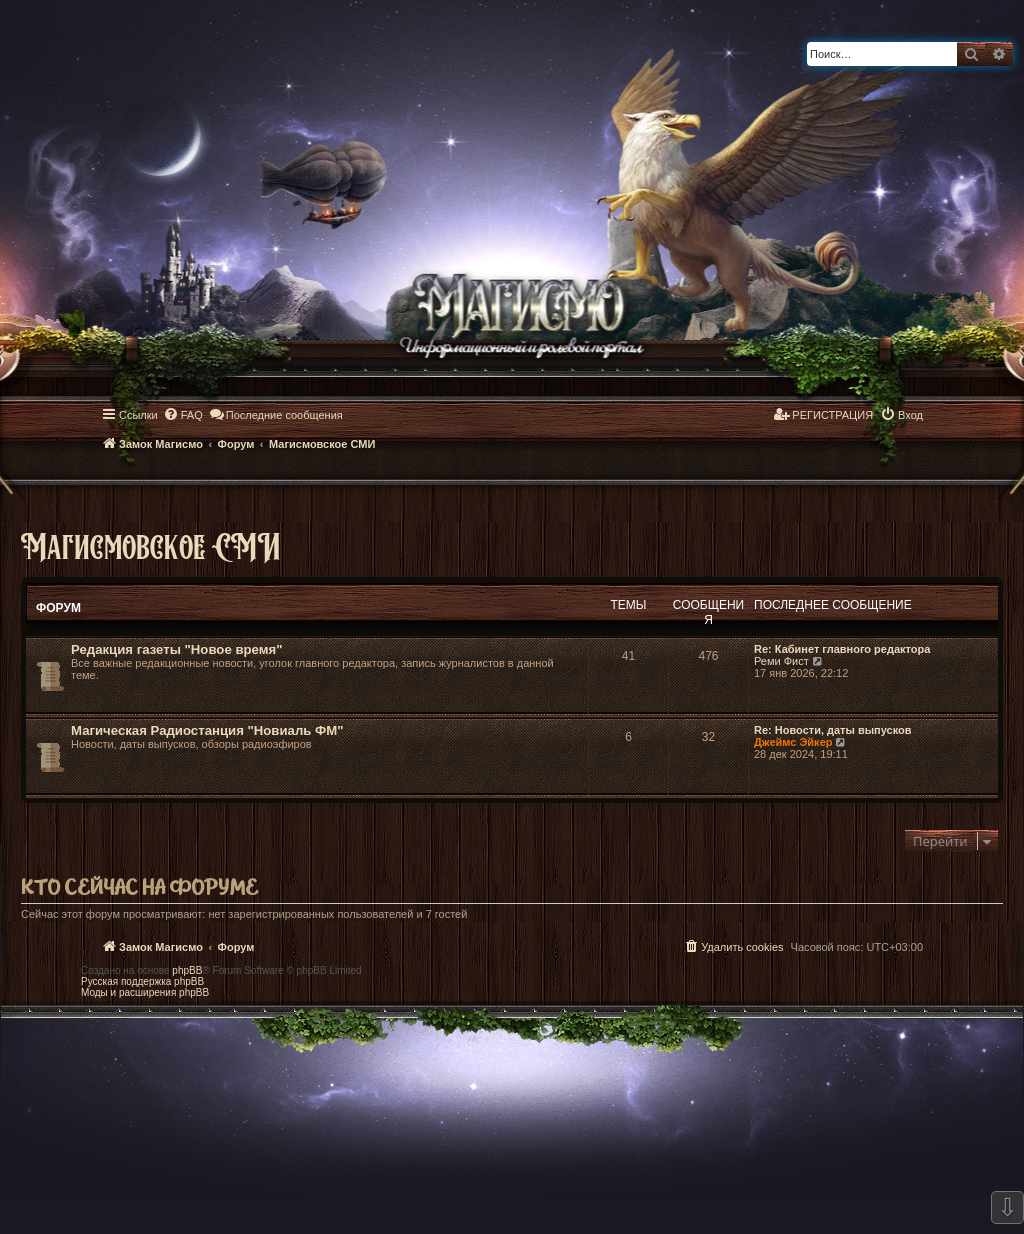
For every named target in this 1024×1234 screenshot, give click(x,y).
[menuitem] (183, 415)
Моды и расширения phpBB (145, 992)
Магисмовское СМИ (150, 545)
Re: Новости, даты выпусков (833, 730)
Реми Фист (781, 661)
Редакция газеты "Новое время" (176, 649)
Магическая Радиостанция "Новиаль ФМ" (207, 730)
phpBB (187, 970)
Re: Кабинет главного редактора (842, 649)
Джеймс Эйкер (793, 742)
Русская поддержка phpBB (142, 981)
